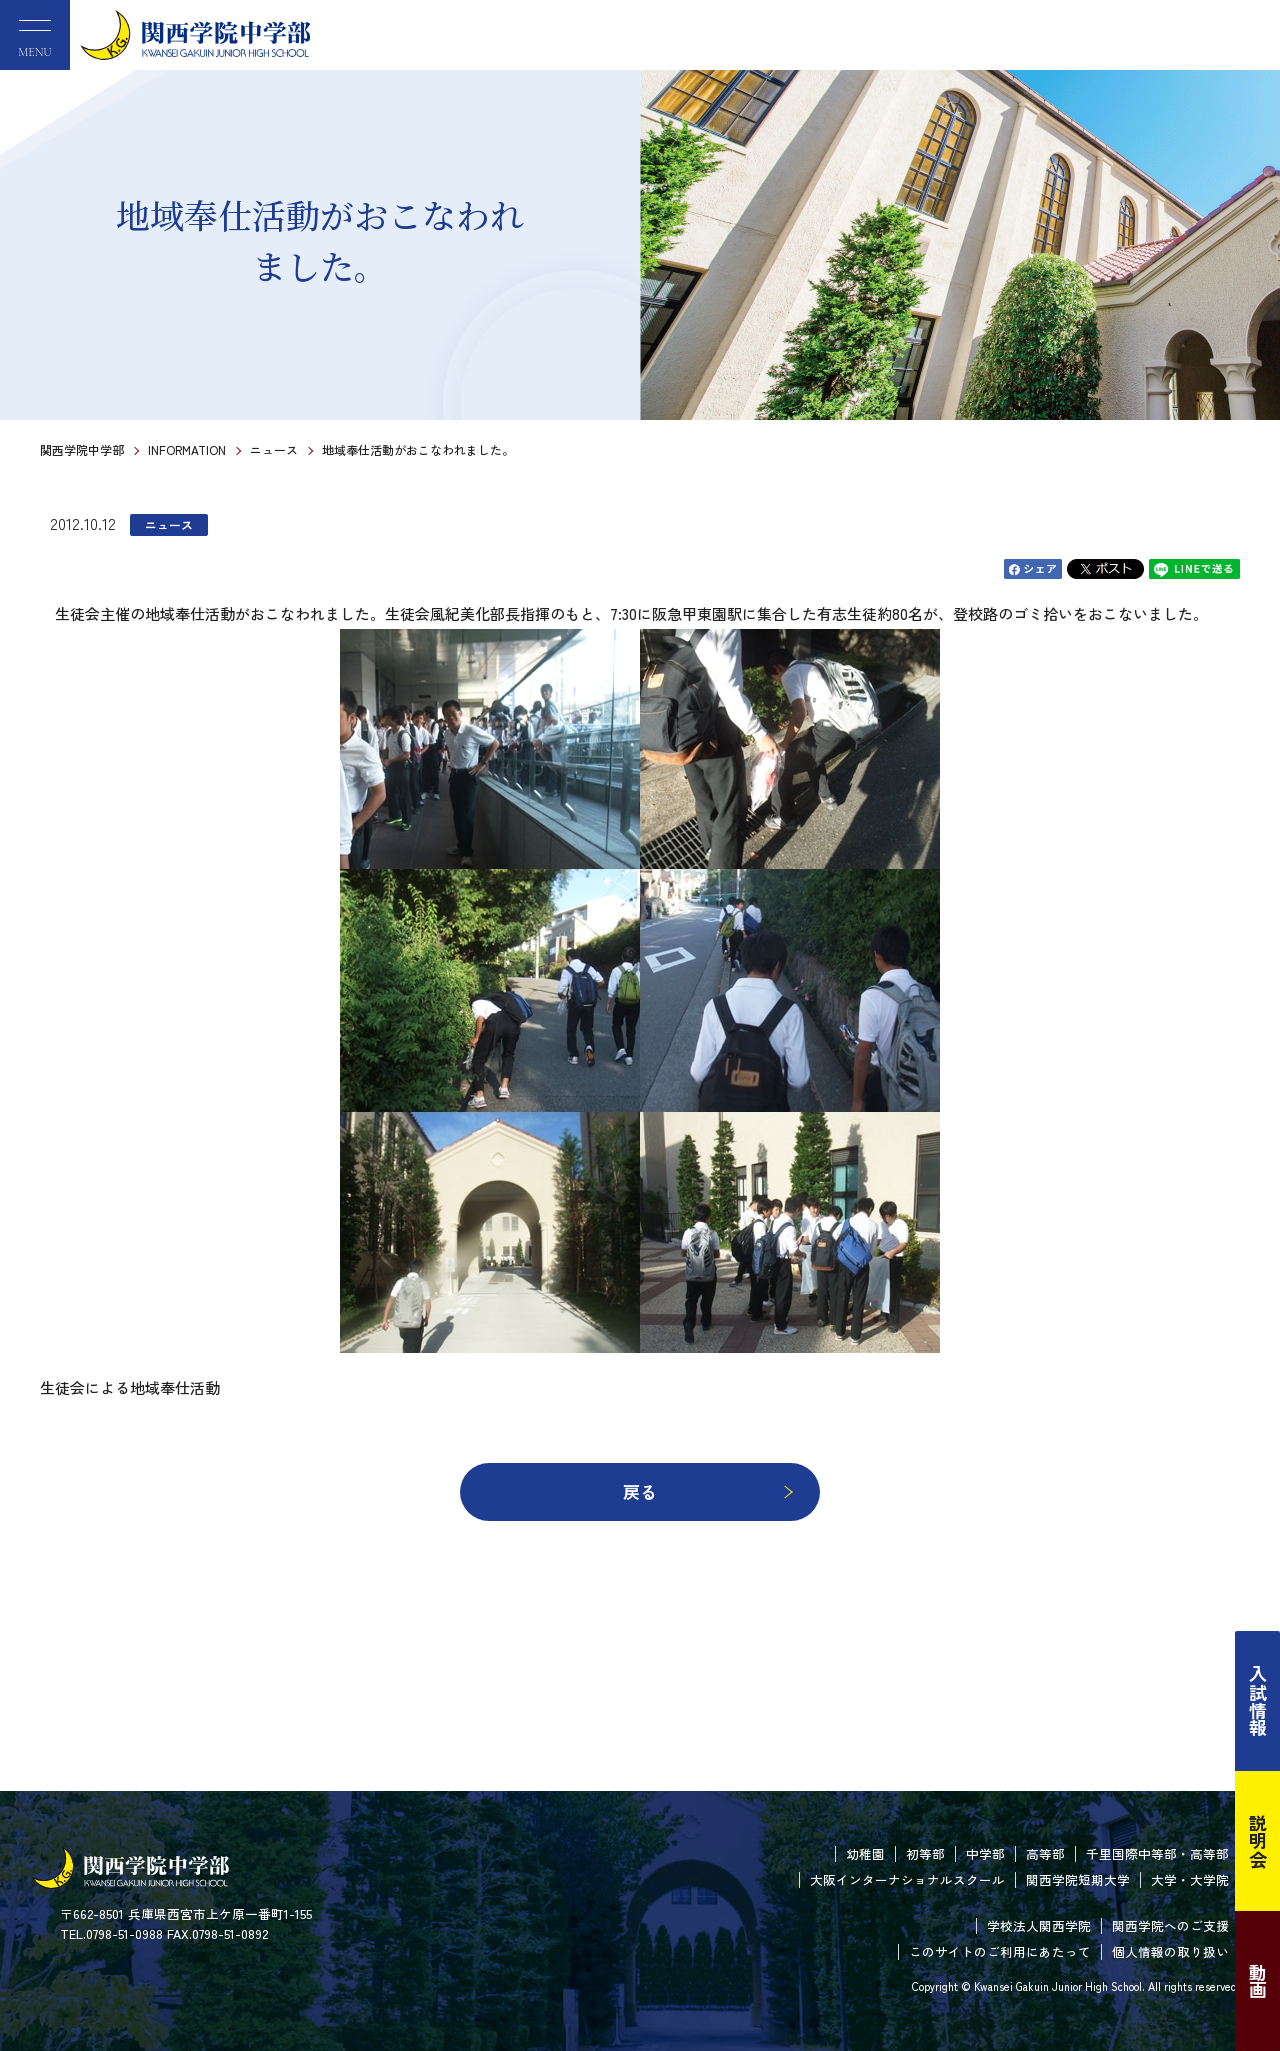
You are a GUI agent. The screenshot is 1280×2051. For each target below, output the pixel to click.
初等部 (925, 1853)
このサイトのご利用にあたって (1000, 1951)
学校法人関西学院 (1039, 1925)
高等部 (1045, 1853)
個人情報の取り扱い (1170, 1951)
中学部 (985, 1853)
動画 (1258, 1981)
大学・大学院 (1190, 1879)
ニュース (274, 449)
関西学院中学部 (82, 449)
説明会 (1258, 1841)
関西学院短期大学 (1078, 1879)
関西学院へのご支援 (1170, 1925)
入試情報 (1258, 1701)
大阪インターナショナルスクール (907, 1879)
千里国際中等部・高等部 (1157, 1853)
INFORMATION (187, 449)
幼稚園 (865, 1853)
